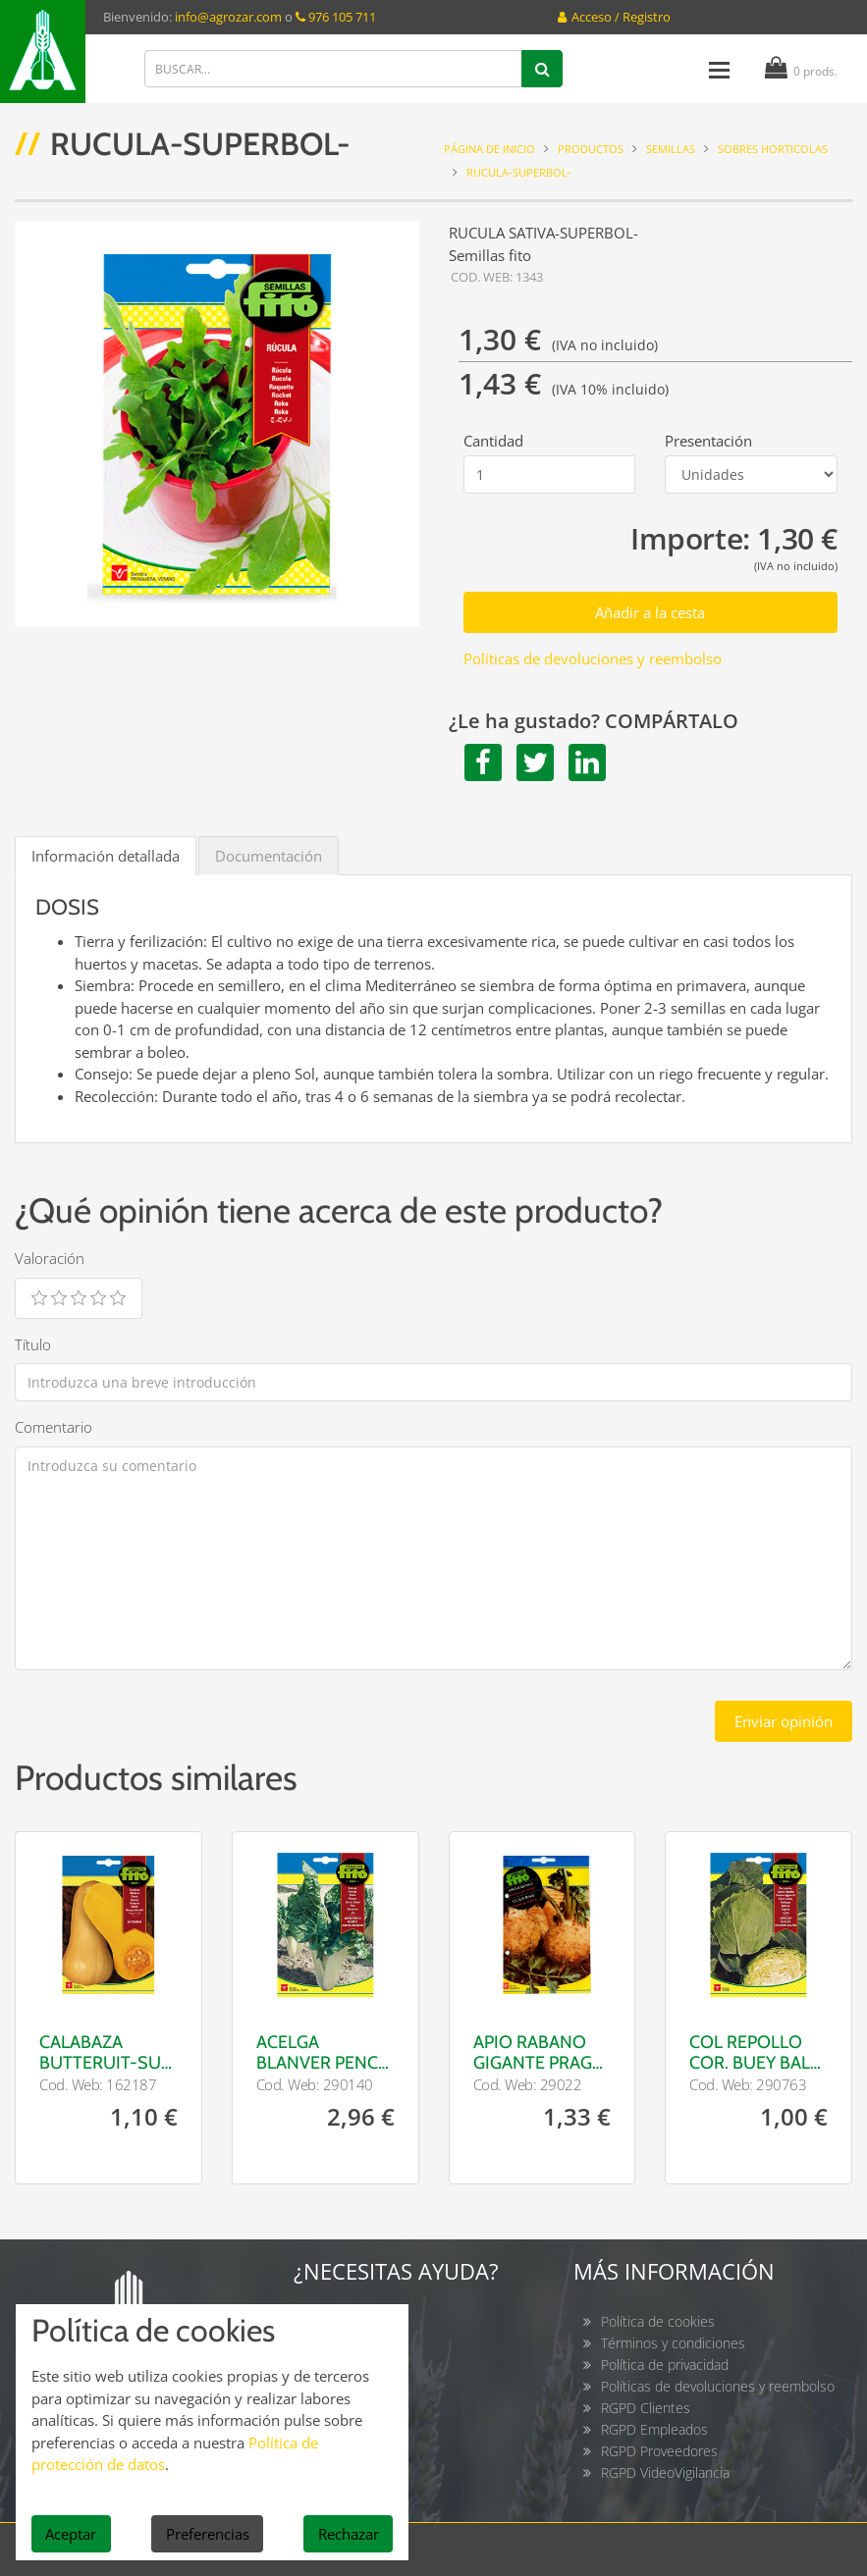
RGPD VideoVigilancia (665, 2472)
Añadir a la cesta (650, 612)
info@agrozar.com (228, 17)
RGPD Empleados (654, 2429)
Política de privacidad (665, 2364)
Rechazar (348, 2534)
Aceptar (70, 2534)
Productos (590, 148)
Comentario (53, 1427)
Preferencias (207, 2534)
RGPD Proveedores (659, 2451)
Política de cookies (658, 2321)
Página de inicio (489, 148)
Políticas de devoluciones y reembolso (592, 658)
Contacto (349, 2321)
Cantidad (493, 440)
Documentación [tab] (268, 856)
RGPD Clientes (645, 2407)
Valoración (49, 1258)
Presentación (708, 440)
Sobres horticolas (773, 148)
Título (33, 1344)
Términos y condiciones (673, 2343)
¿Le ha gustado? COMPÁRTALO (593, 721)
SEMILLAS (670, 148)
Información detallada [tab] (105, 856)
